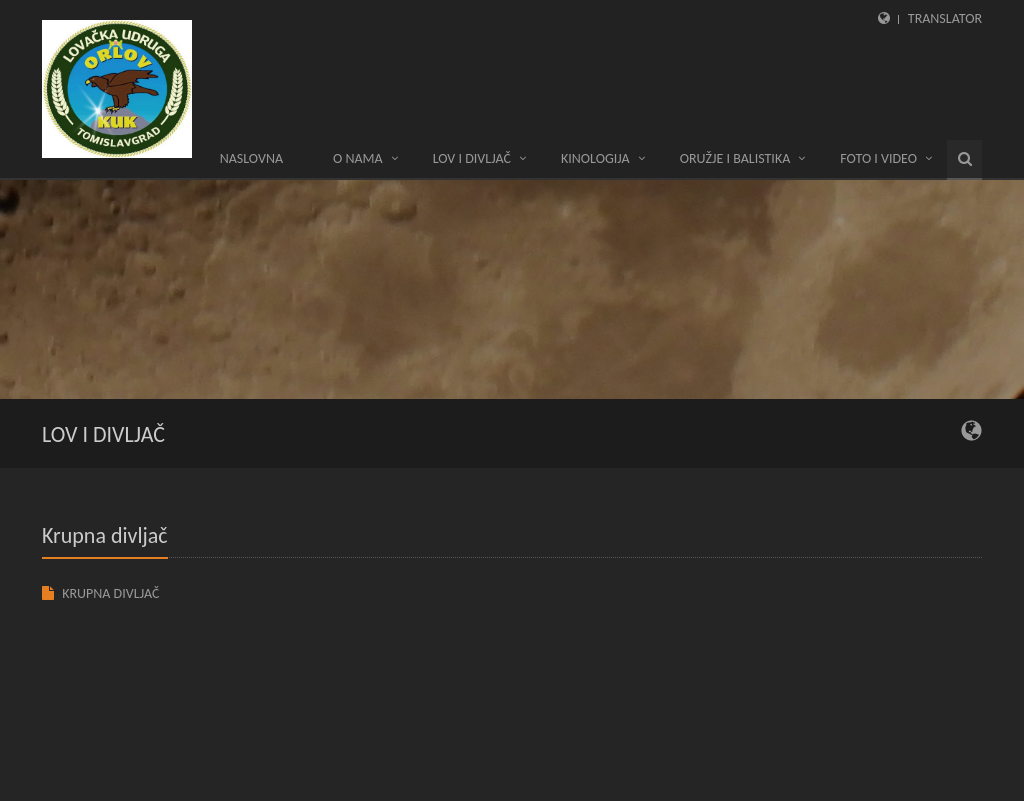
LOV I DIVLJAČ (472, 158)
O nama (358, 158)
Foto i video (878, 158)
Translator (945, 18)
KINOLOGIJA (595, 158)
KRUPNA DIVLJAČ (110, 593)
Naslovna (251, 158)
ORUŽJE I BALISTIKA (735, 158)
